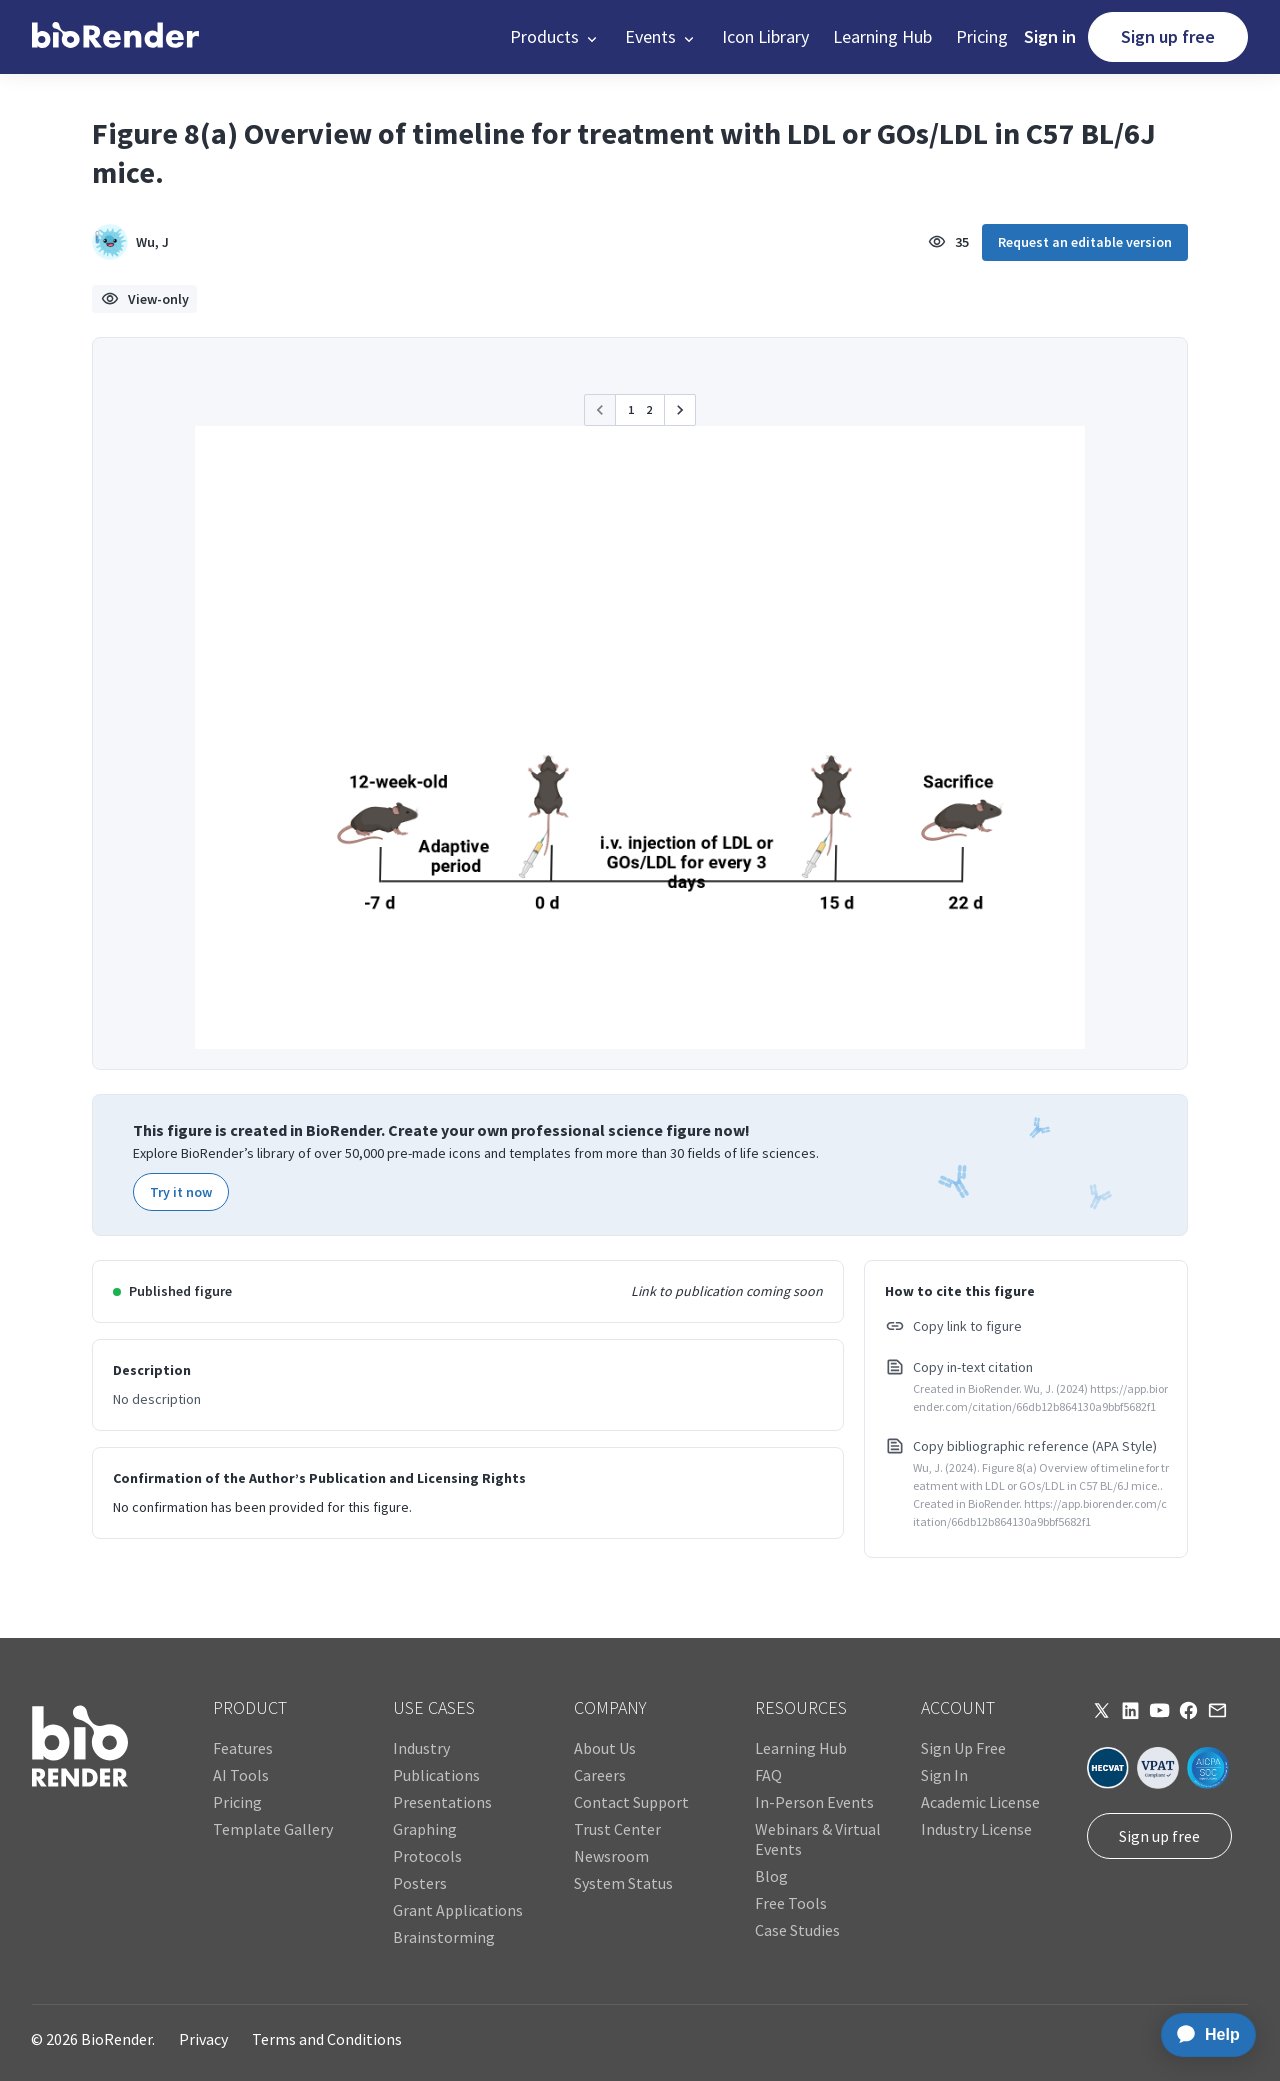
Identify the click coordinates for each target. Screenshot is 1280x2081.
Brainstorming (444, 1937)
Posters (420, 1883)
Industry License (976, 1829)
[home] (115, 37)
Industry (421, 1748)
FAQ (768, 1775)
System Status (623, 1883)
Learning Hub (882, 36)
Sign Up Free (963, 1748)
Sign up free (1168, 36)
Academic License (980, 1802)
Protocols (427, 1856)
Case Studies (797, 1930)
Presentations (442, 1802)
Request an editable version (1085, 242)
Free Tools (791, 1903)
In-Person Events (814, 1802)
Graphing (425, 1829)
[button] (555, 37)
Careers (600, 1775)
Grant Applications (458, 1910)
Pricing (982, 36)
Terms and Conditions (327, 2039)
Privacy (203, 2039)
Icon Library (765, 36)
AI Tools (241, 1775)
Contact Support (631, 1802)
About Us (605, 1748)
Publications (436, 1775)
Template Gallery (273, 1829)
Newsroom (611, 1856)
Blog (771, 1876)
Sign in (1050, 36)
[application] (1202, 2035)
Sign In (944, 1775)
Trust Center (617, 1829)
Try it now (181, 1192)
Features (243, 1748)
